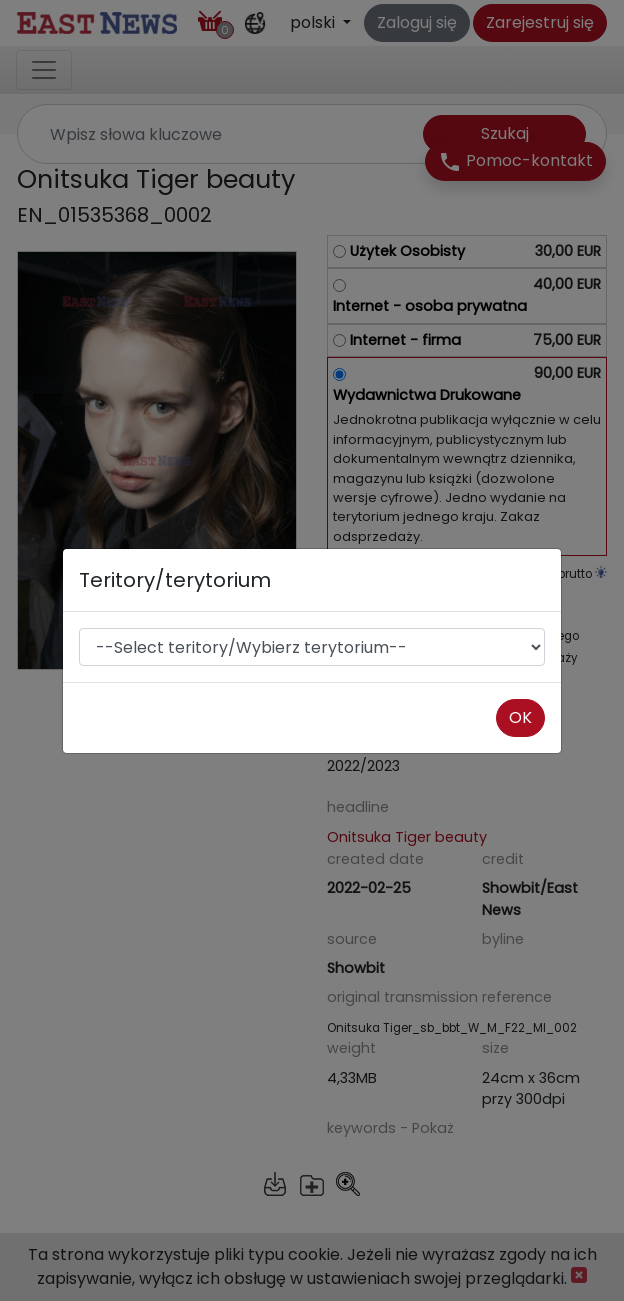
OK (520, 717)
